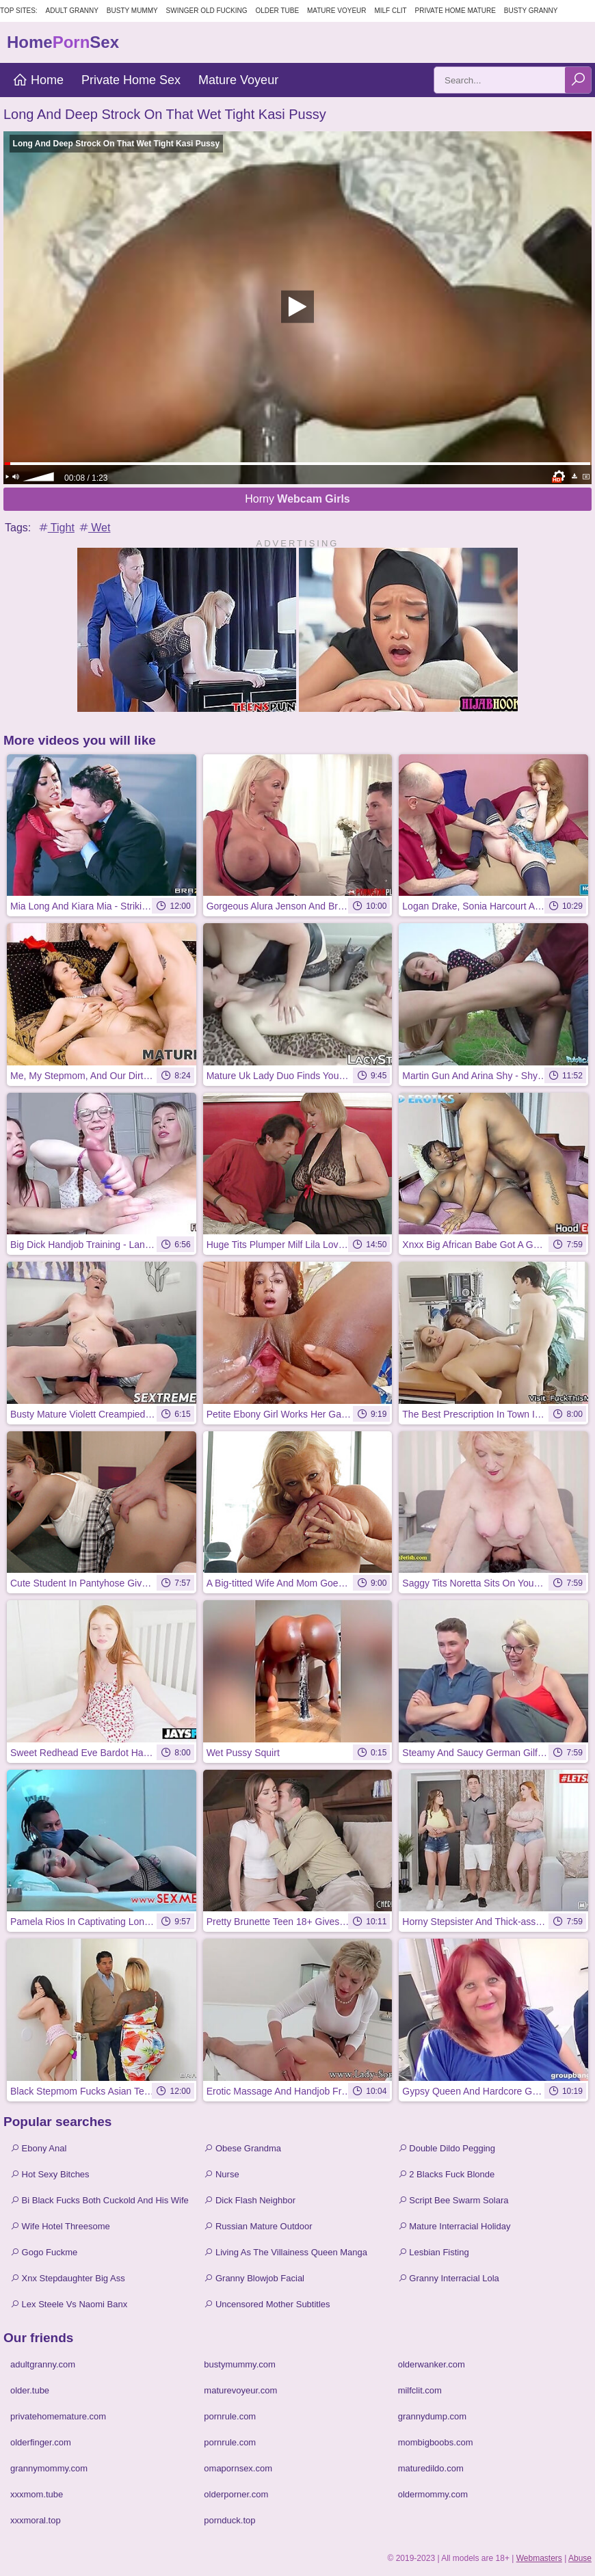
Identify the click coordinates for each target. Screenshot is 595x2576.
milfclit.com (420, 2390)
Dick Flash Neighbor (249, 2200)
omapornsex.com (238, 2468)
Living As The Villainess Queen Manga (285, 2252)
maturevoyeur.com (240, 2390)
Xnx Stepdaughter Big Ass (67, 2278)
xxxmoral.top (35, 2520)
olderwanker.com (431, 2364)
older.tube (29, 2390)
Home (38, 80)
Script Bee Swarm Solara (453, 2200)
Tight (56, 527)
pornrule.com (230, 2416)
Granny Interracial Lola (448, 2278)
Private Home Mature (455, 10)
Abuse (580, 2558)
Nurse (221, 2174)
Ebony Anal (38, 2148)
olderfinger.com (40, 2442)
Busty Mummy (132, 10)
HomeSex (63, 42)
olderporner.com (236, 2494)
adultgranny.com (42, 2364)
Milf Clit (390, 10)
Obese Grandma (242, 2148)
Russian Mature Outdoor (258, 2226)
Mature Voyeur (337, 10)
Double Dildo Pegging (446, 2148)
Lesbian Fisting (433, 2252)
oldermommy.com (433, 2494)
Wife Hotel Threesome (60, 2226)
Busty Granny (531, 10)
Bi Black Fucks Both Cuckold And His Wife (99, 2200)
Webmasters (539, 2558)
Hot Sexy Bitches (50, 2174)
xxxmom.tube (36, 2494)
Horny (297, 499)
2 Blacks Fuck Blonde (446, 2174)
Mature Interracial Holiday (454, 2226)
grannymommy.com (49, 2468)
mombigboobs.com (435, 2442)
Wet (94, 527)
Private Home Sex (131, 80)
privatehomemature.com (58, 2416)
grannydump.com (432, 2416)
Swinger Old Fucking (207, 10)
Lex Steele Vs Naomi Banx (68, 2304)
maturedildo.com (431, 2468)
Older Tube (277, 10)
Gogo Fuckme (43, 2252)
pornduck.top (229, 2520)
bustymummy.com (240, 2364)
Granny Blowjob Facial (254, 2278)
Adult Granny (72, 10)
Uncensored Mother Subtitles (267, 2304)
